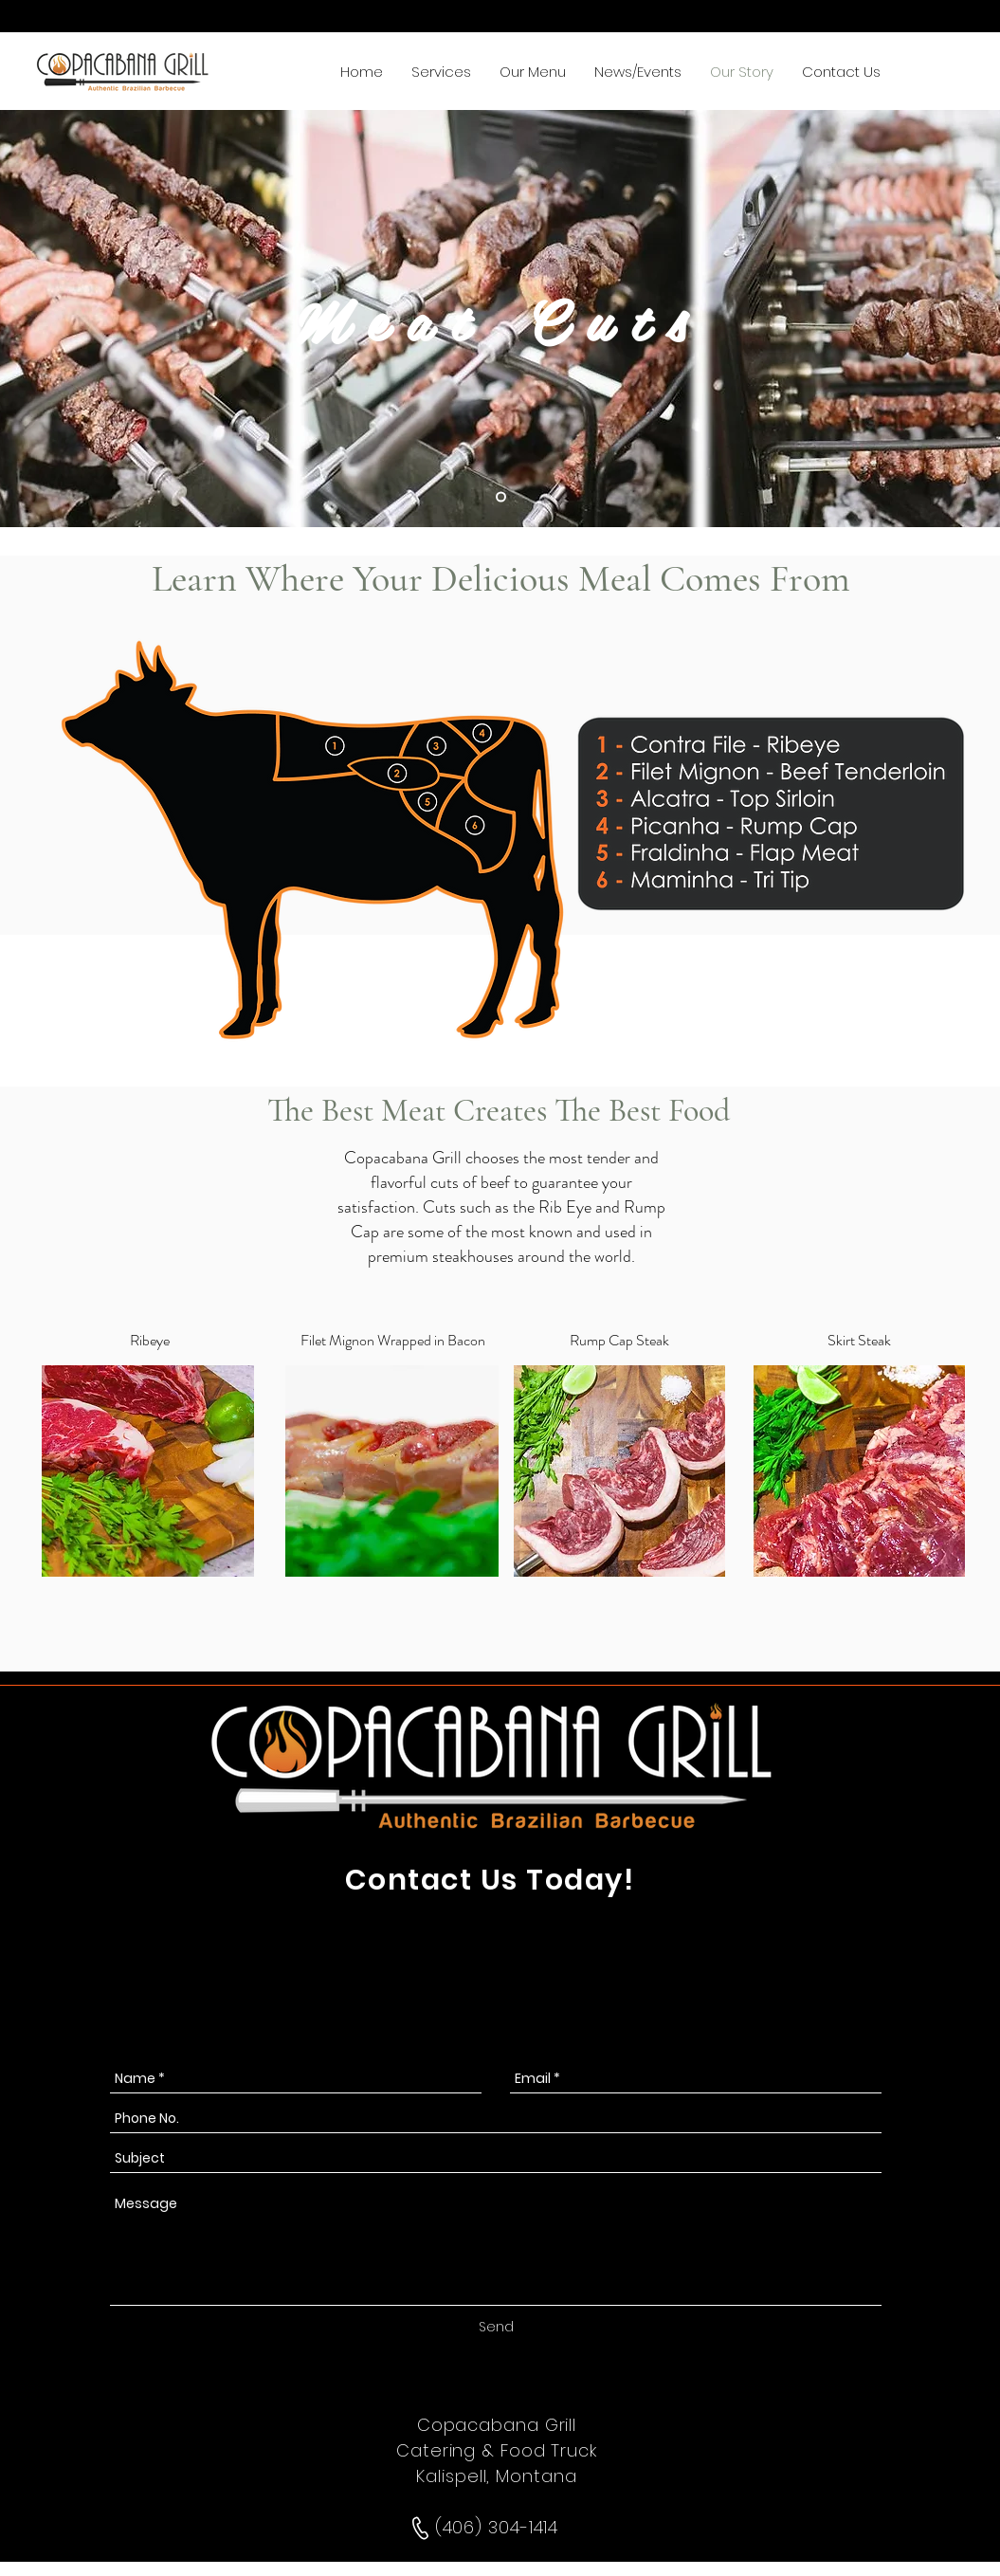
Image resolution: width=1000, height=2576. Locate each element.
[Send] (496, 2327)
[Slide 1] (501, 497)
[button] (441, 71)
